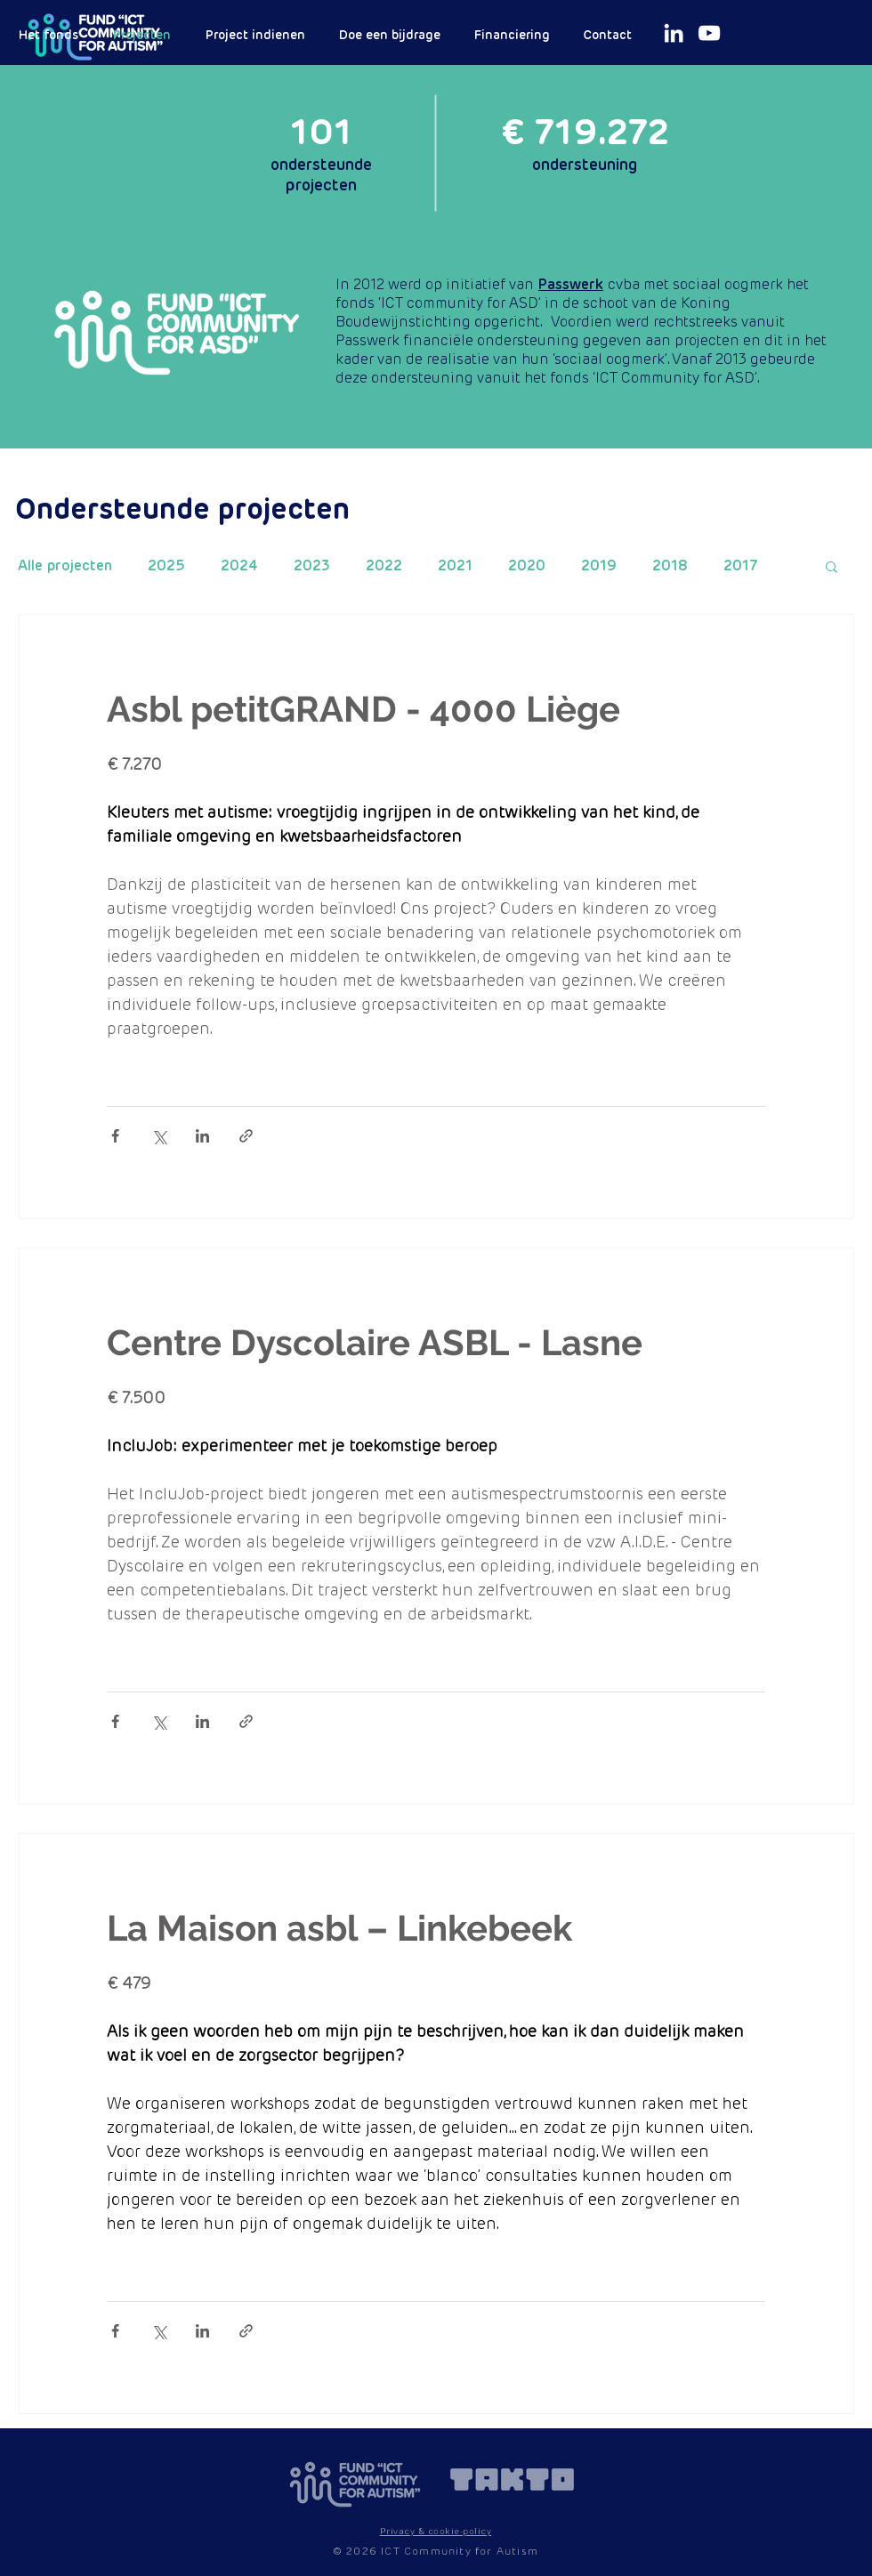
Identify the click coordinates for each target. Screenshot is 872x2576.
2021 (455, 566)
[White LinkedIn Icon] (673, 33)
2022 (384, 566)
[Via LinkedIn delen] (202, 1135)
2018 (670, 566)
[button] (831, 568)
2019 (599, 566)
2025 (166, 566)
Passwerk (570, 284)
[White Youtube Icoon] (709, 33)
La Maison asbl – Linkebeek (339, 1928)
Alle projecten (65, 566)
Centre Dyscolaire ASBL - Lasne (374, 1342)
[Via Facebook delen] (115, 1135)
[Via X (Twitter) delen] (158, 1135)
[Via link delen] (246, 1135)
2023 (312, 566)
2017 (740, 566)
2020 (526, 566)
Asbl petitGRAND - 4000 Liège (363, 709)
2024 (239, 566)
